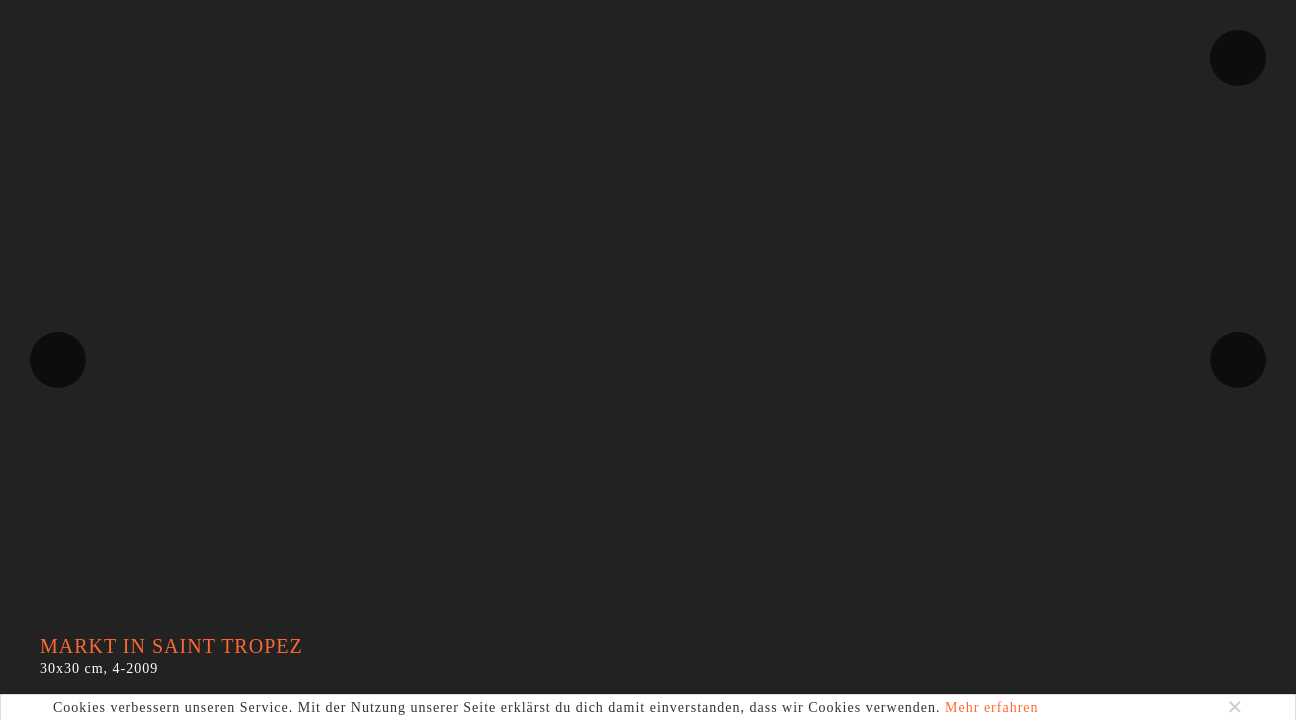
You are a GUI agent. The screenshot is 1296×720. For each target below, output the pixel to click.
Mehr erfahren (991, 707)
